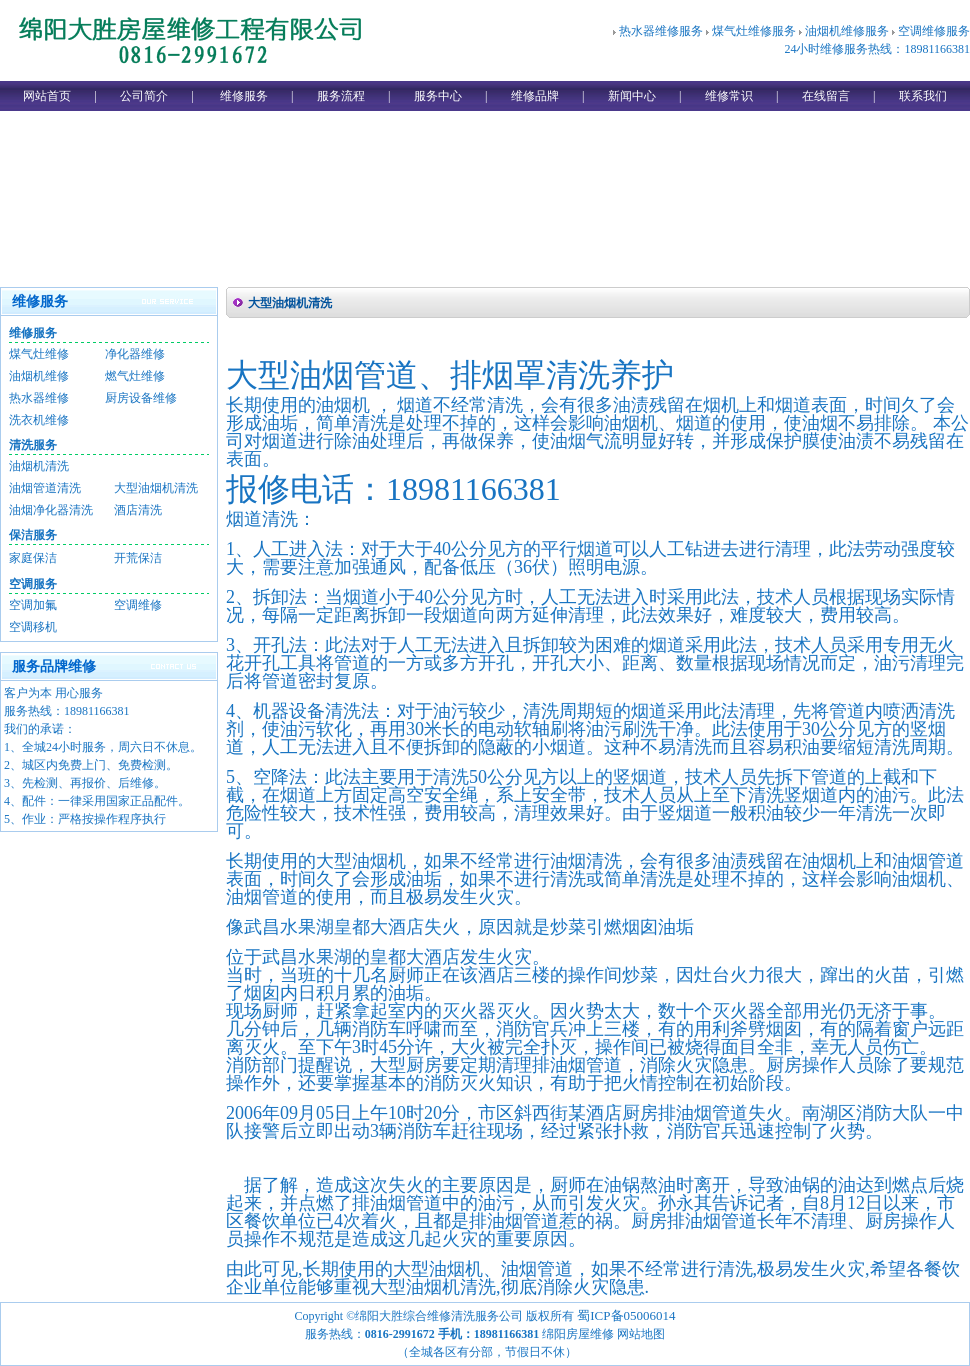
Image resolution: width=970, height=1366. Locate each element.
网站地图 (641, 1334)
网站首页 (47, 96)
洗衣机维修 (39, 420)
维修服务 (244, 96)
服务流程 (341, 96)
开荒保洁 (138, 558)
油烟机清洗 (39, 466)
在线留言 (826, 96)
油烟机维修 (39, 376)
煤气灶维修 (39, 354)
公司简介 (144, 96)
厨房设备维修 (141, 398)
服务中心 (438, 96)
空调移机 (33, 627)
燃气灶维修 (135, 376)
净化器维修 (135, 354)
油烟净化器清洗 (51, 510)
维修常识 (729, 96)
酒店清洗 (138, 510)
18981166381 (97, 711)
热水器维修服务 (661, 31)
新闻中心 (632, 96)
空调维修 (138, 605)
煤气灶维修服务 (754, 31)
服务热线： (34, 711)
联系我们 (923, 96)
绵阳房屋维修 (578, 1334)
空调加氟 (33, 605)
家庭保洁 (33, 558)
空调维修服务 (934, 31)
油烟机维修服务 (847, 31)
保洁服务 (33, 535)
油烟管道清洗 (45, 488)
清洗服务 (33, 445)
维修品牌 (535, 96)
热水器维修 (39, 398)
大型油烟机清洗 (156, 488)
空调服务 (33, 584)
